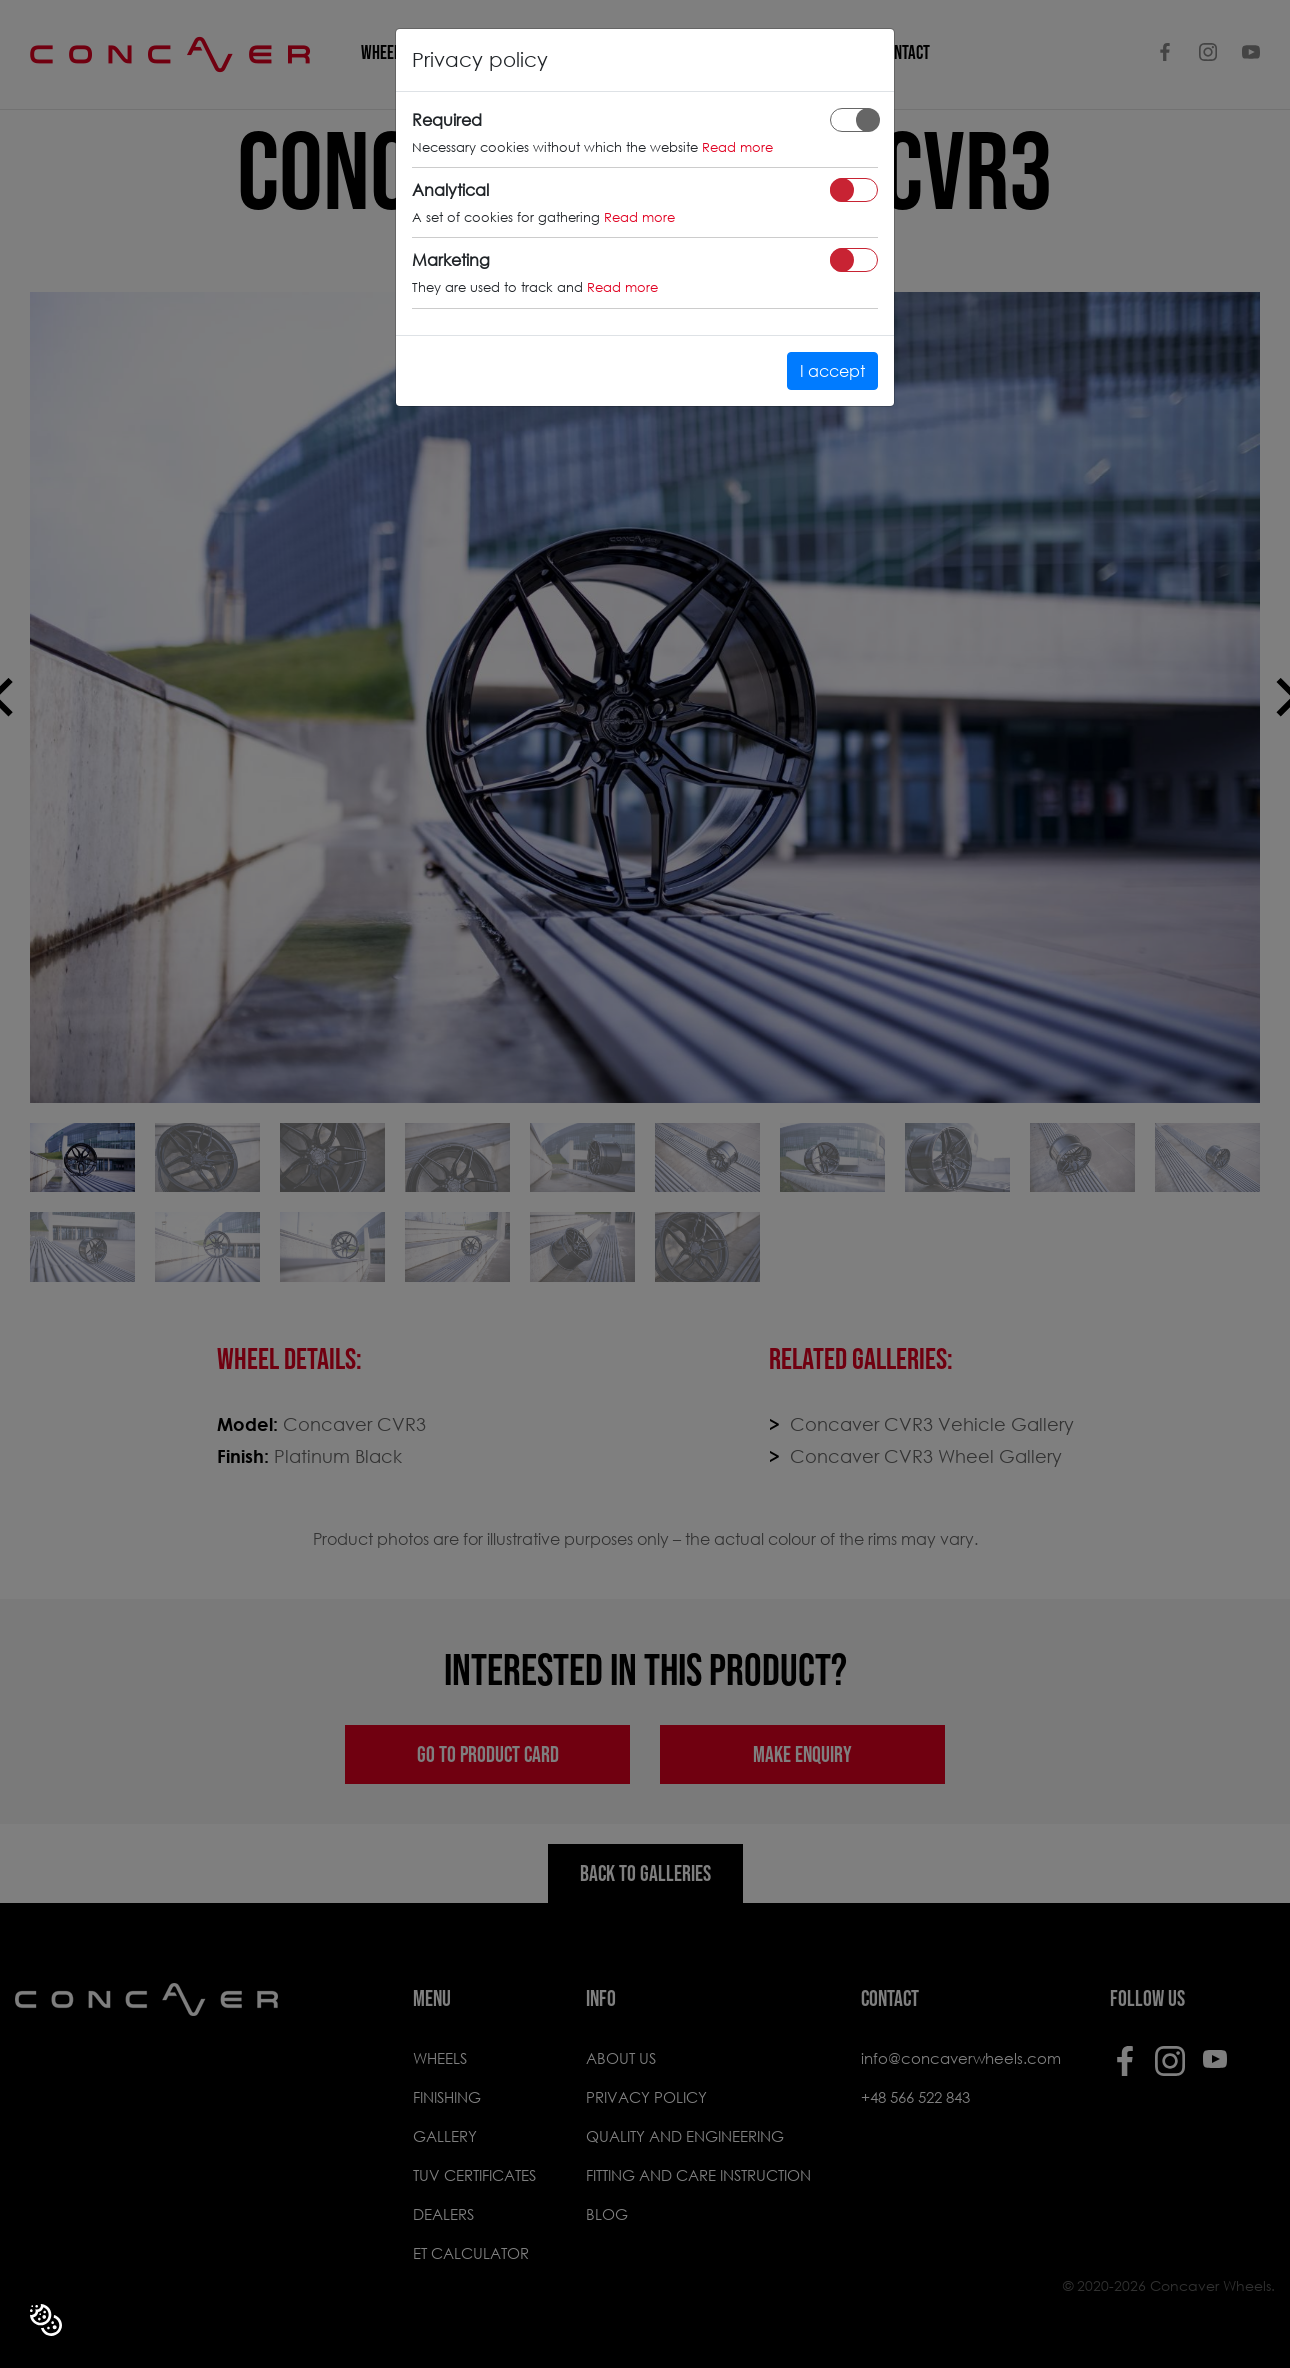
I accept (832, 370)
